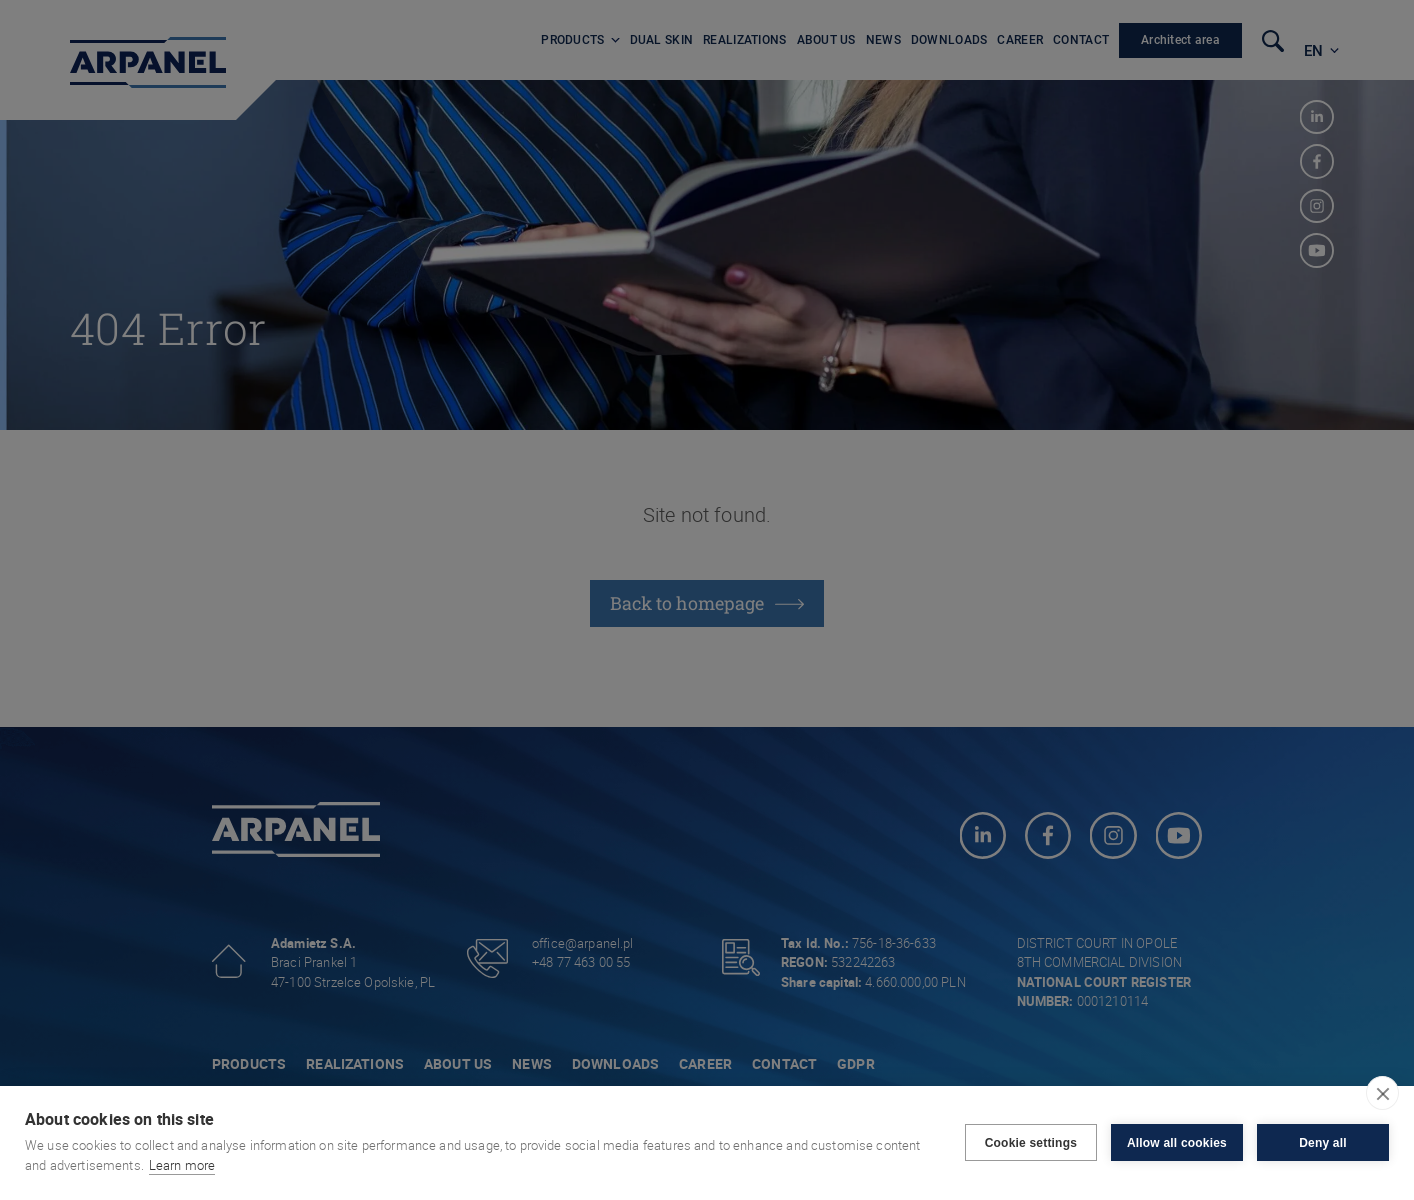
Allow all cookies (1177, 1143)
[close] (1382, 1093)
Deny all (1323, 1143)
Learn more (182, 1165)
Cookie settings (1031, 1143)
